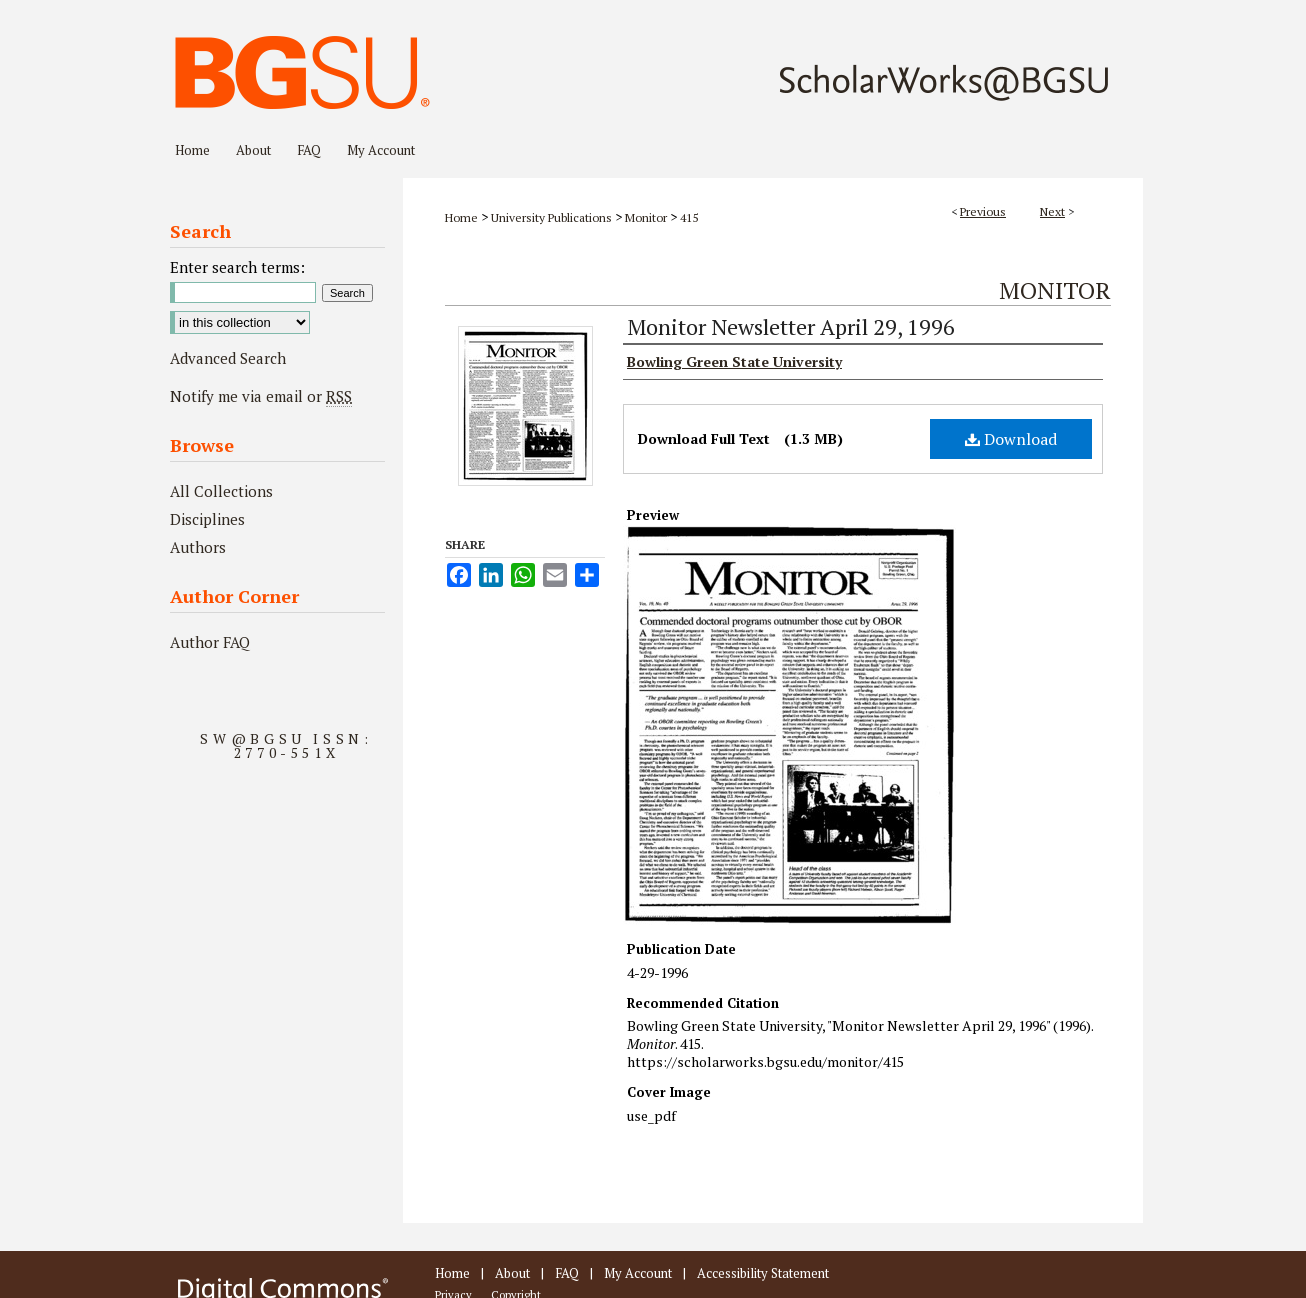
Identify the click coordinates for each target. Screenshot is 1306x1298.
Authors (198, 547)
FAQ (567, 1273)
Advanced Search (228, 358)
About (512, 1273)
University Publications (551, 217)
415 (689, 217)
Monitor (646, 217)
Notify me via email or (261, 396)
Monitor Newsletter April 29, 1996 (791, 326)
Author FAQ (210, 642)
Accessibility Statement (763, 1273)
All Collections (221, 491)
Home (461, 217)
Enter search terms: (237, 267)
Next (1052, 211)
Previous (983, 211)
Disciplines (207, 519)
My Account (638, 1273)
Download (1011, 439)
